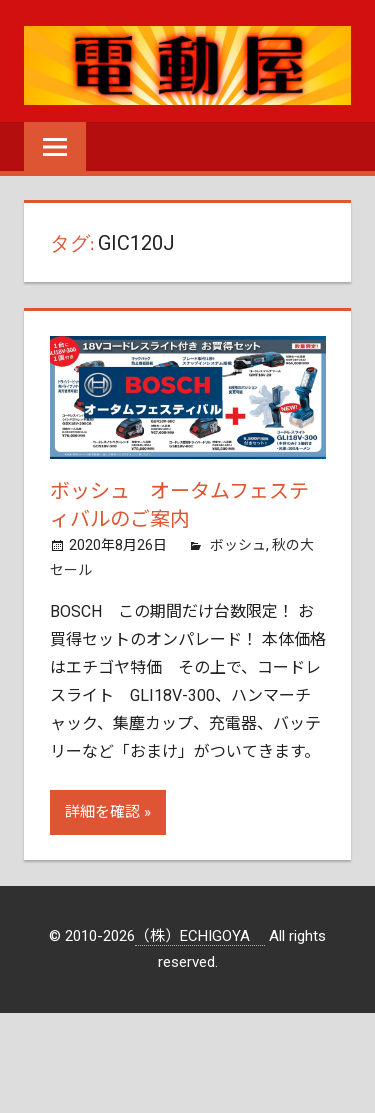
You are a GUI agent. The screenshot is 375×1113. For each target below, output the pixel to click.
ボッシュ (238, 545)
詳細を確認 (102, 812)
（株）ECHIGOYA (200, 936)
